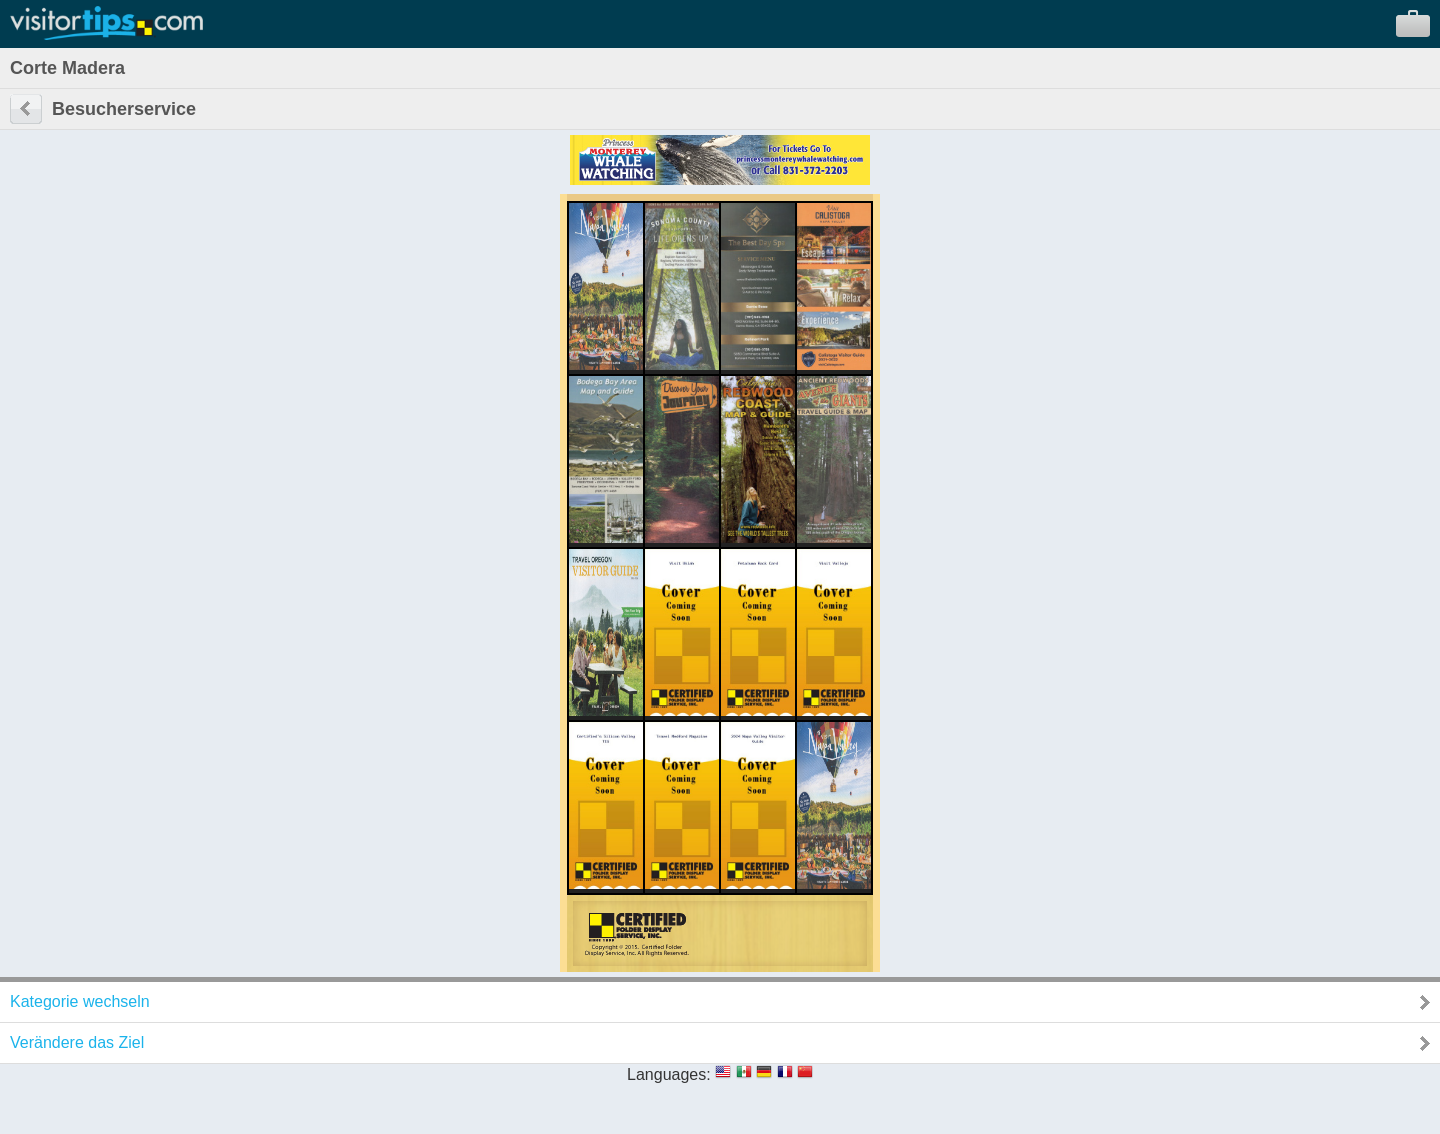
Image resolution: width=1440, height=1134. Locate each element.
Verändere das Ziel (77, 1042)
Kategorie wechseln (80, 1001)
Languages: (669, 1074)
